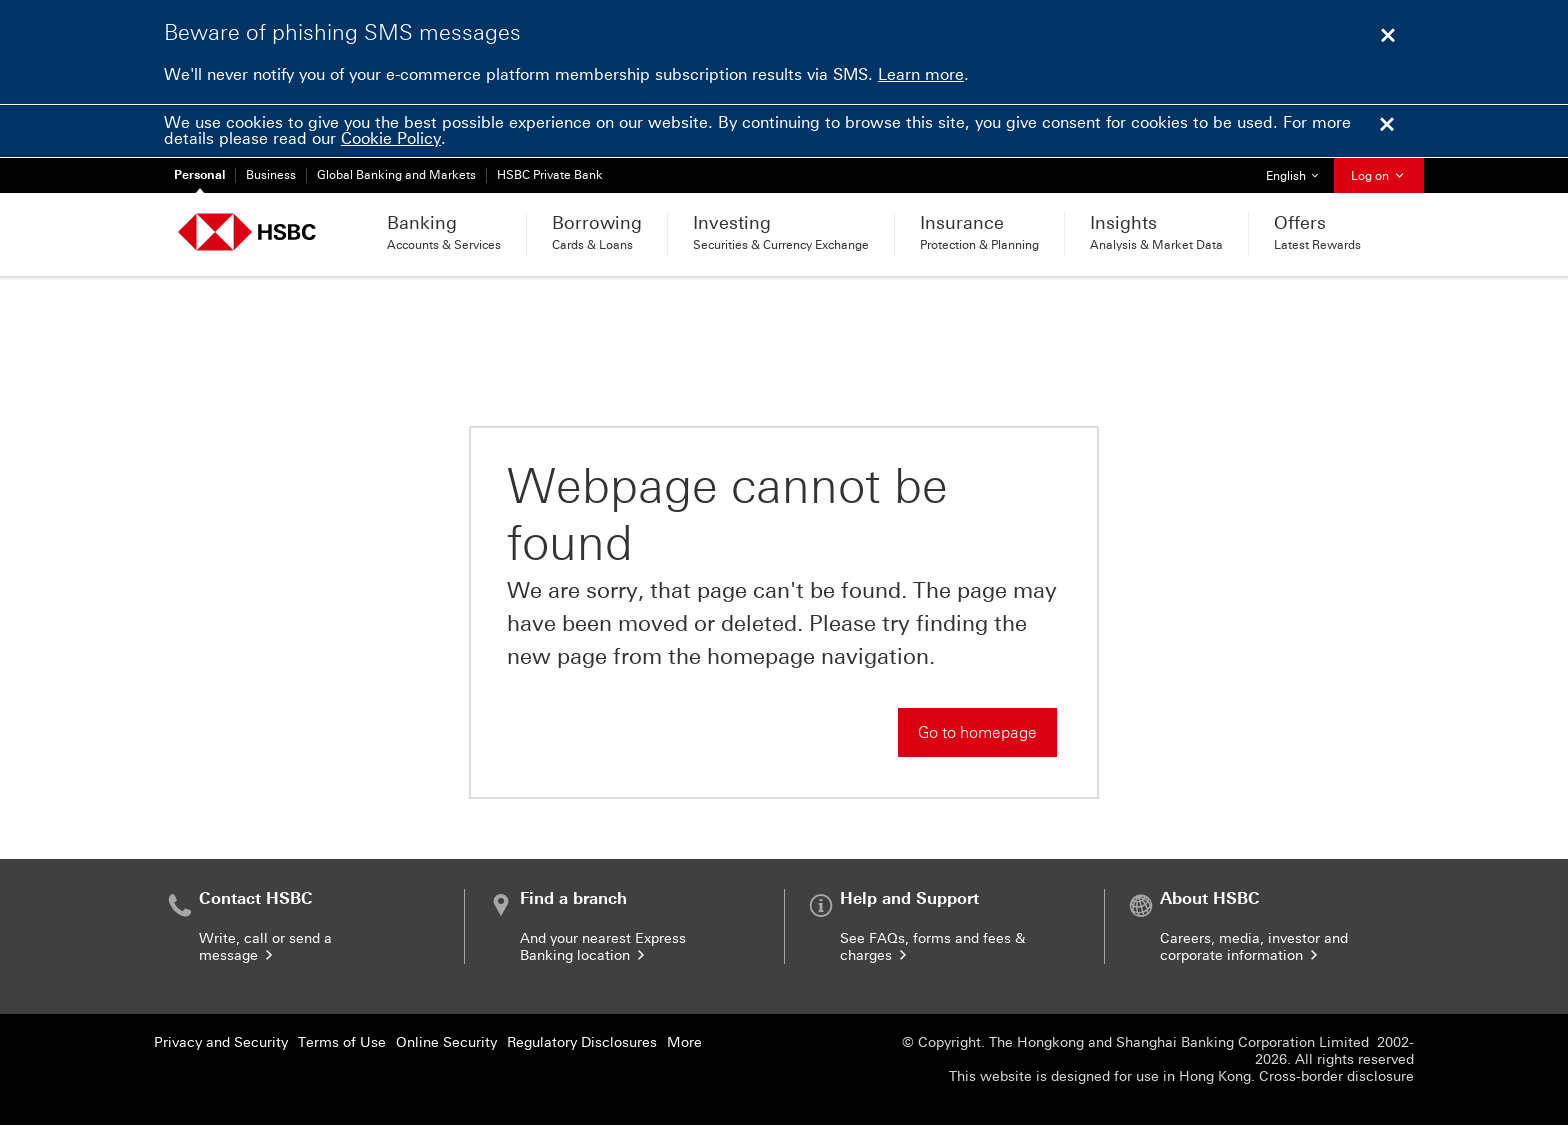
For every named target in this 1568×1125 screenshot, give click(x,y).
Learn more (921, 74)
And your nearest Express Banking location (603, 947)
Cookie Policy (391, 138)
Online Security (446, 1042)
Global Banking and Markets (396, 175)
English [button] (1299, 170)
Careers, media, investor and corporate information (1254, 947)
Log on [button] (1379, 176)
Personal (199, 175)
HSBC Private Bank (550, 175)
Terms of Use (342, 1042)
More (684, 1042)
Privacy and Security (221, 1042)
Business (271, 175)
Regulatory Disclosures (582, 1042)
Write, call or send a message (265, 947)
